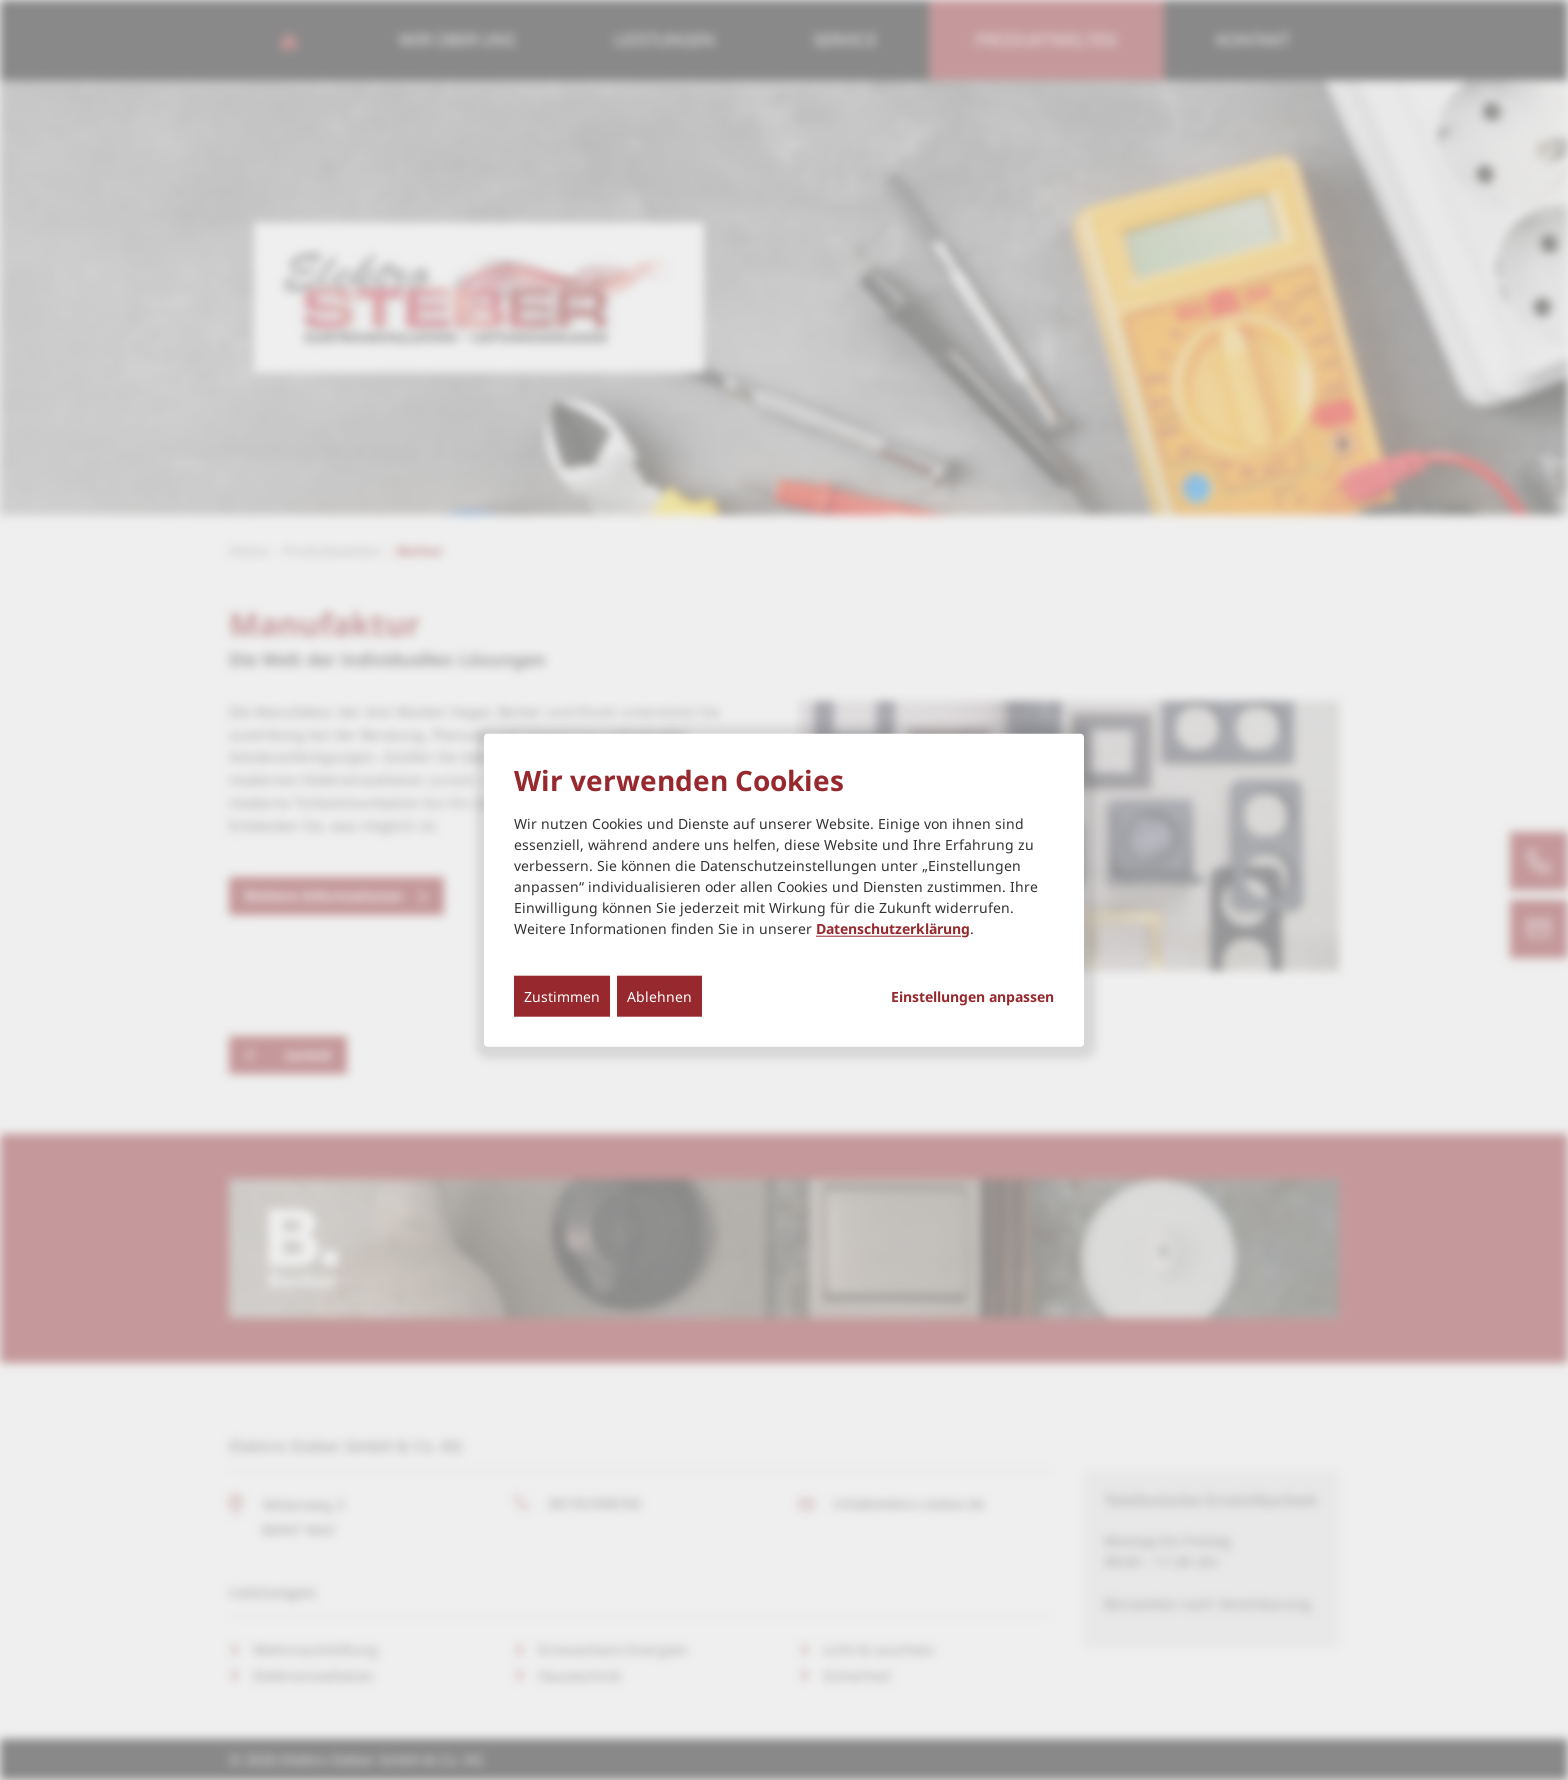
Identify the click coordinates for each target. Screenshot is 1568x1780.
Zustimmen (562, 995)
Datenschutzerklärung (893, 927)
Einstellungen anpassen (972, 996)
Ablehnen (659, 995)
